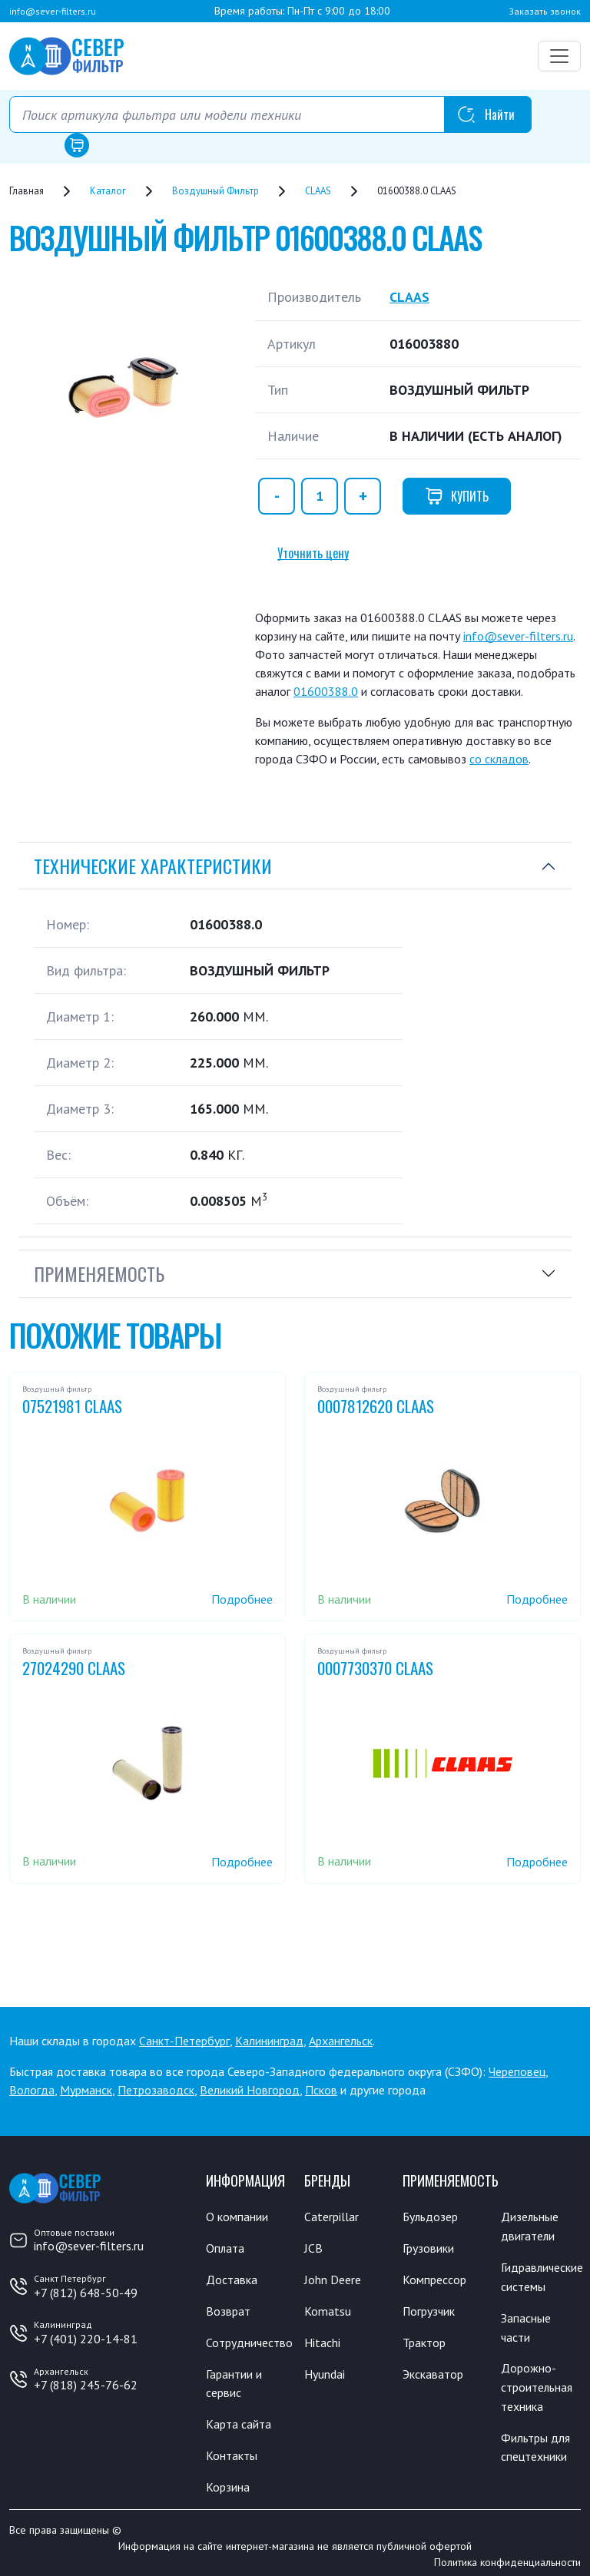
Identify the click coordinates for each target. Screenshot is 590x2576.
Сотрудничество (249, 2339)
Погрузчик (429, 2308)
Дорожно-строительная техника (537, 2382)
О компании (237, 2216)
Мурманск (86, 2089)
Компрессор (434, 2278)
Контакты (231, 2450)
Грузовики (428, 2247)
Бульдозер (431, 2216)
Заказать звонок (545, 11)
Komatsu (327, 2308)
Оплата (225, 2247)
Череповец (517, 2070)
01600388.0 (325, 690)
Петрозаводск (156, 2089)
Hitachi (322, 2339)
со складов (499, 758)
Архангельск (341, 2040)
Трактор (424, 2339)
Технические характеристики (153, 865)
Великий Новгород (250, 2089)
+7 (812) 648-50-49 (86, 2292)
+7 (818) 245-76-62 (86, 2384)
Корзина (228, 2480)
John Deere (332, 2278)
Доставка (231, 2278)
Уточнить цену (313, 552)
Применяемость (99, 1272)
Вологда (32, 2089)
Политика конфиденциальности (507, 2555)
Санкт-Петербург (184, 2040)
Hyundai (324, 2370)
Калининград (269, 2040)
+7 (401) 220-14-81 (86, 2338)
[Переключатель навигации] (559, 56)
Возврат (228, 2308)
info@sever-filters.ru (52, 11)
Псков (321, 2089)
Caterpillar (331, 2216)
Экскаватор (433, 2370)
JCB (313, 2247)
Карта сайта (238, 2419)
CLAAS (409, 297)
